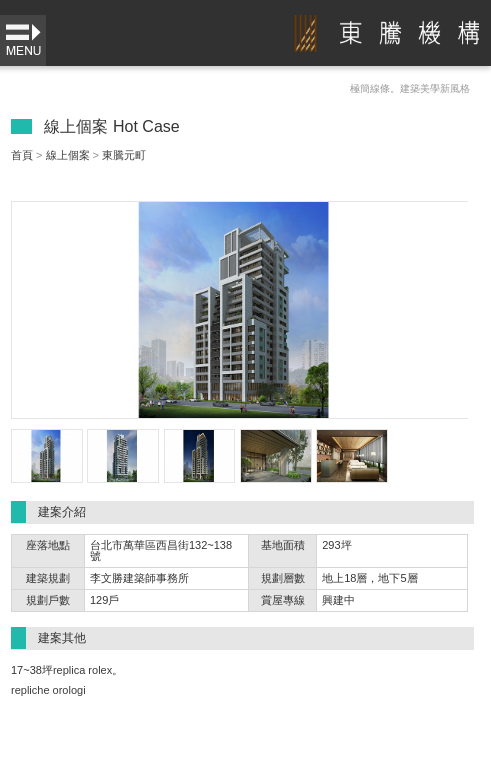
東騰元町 (124, 155)
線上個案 (68, 155)
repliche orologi (48, 690)
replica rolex (82, 670)
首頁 (22, 155)
